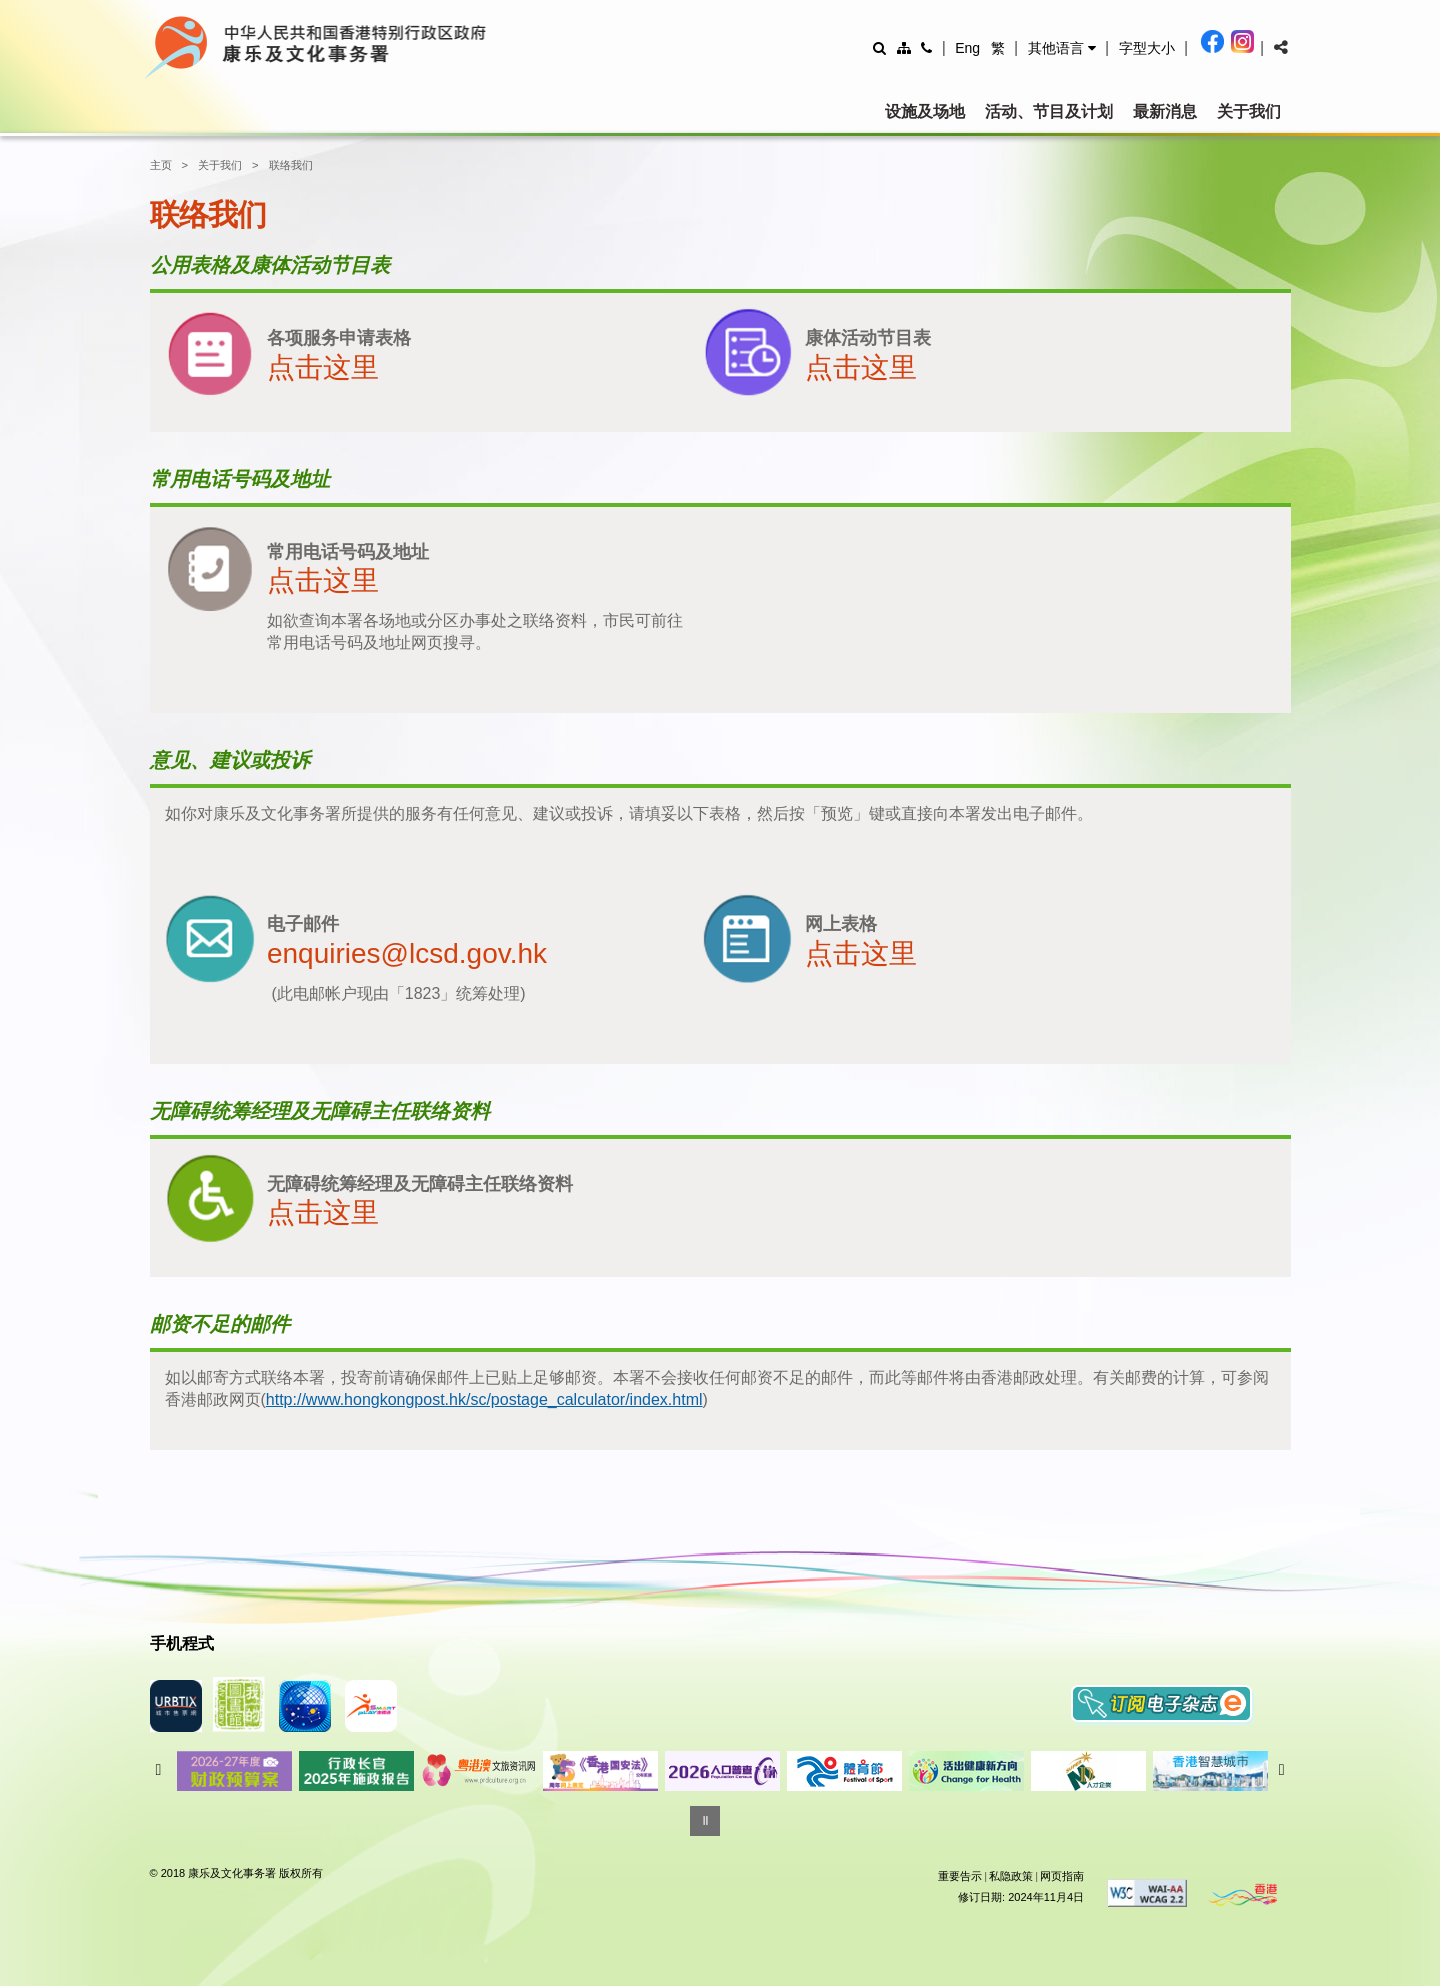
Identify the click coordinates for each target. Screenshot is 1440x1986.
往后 (1282, 1770)
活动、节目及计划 (1049, 111)
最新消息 (1165, 111)
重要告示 (960, 1876)
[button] (1062, 48)
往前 (159, 1770)
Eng (967, 48)
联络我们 (291, 165)
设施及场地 (925, 111)
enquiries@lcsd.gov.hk (407, 953)
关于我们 (1249, 111)
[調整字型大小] (1147, 47)
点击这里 (323, 367)
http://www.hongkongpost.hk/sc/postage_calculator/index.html (484, 1399)
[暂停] (705, 1821)
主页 (161, 165)
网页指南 (1062, 1876)
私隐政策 (1011, 1876)
